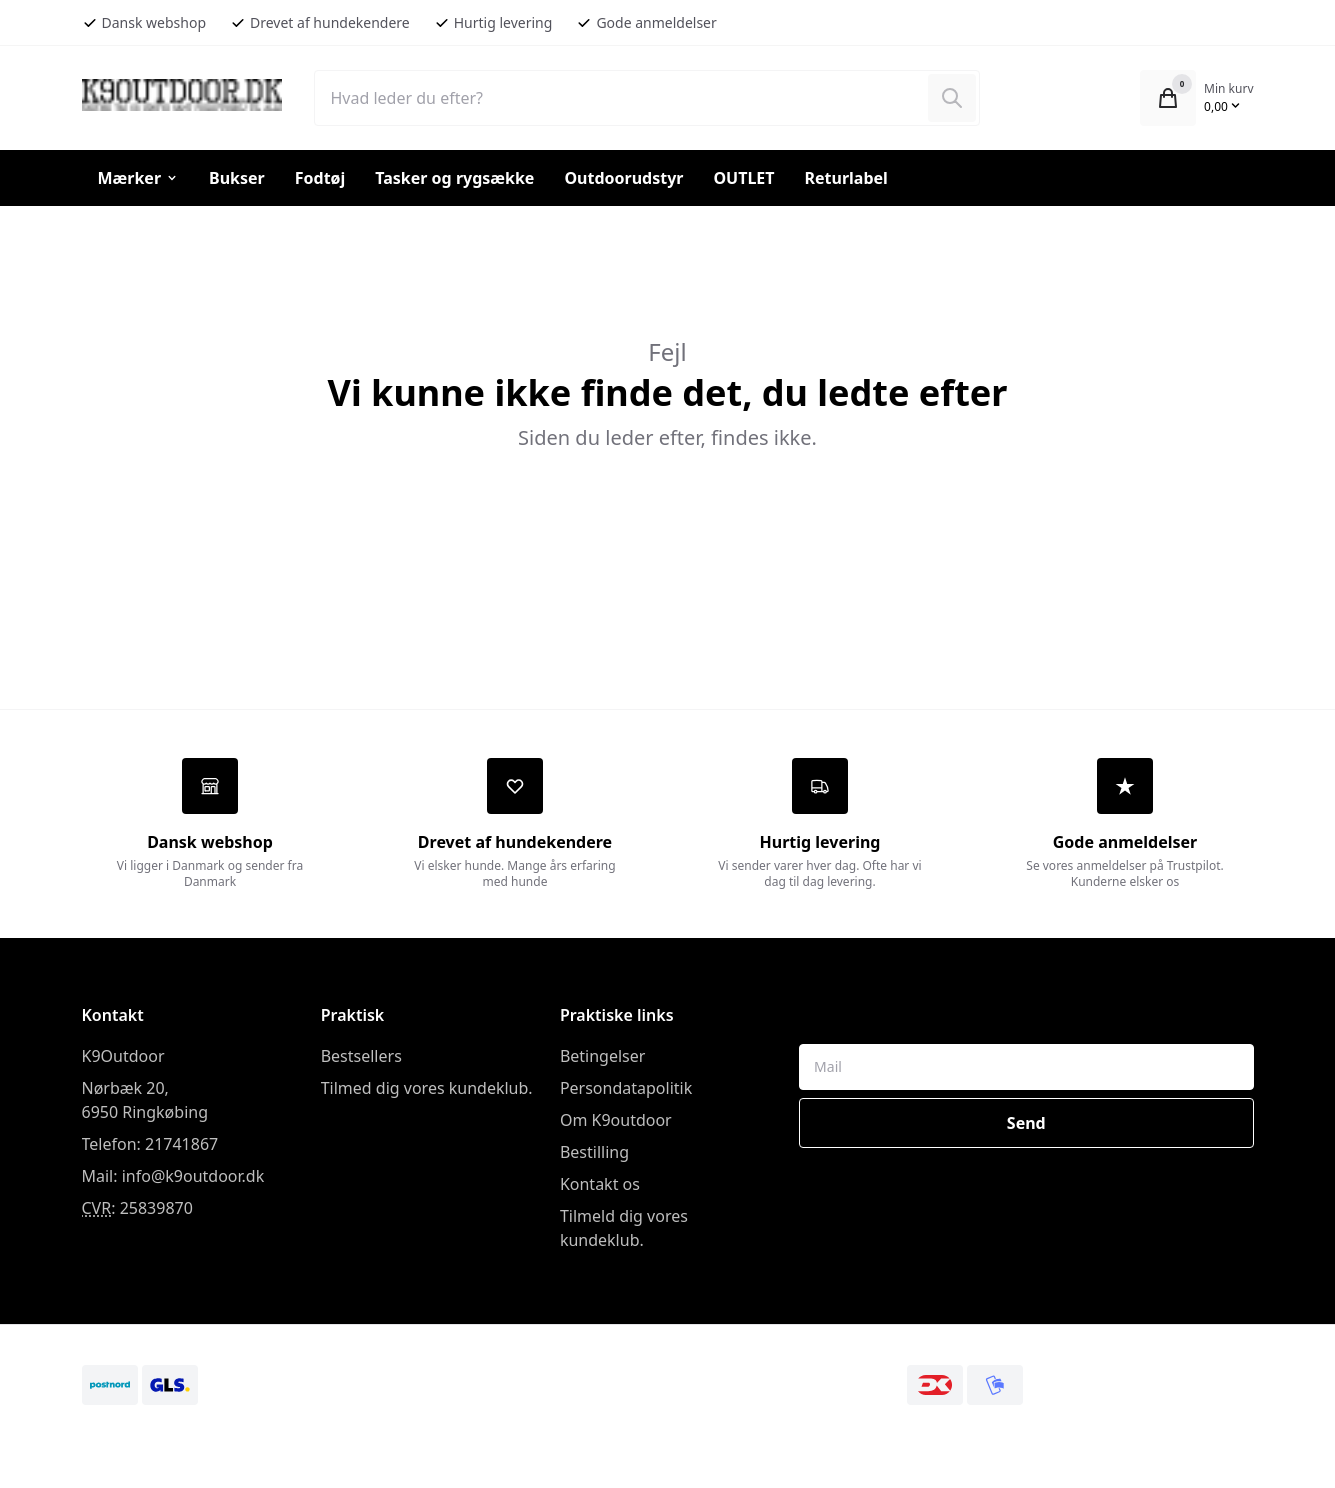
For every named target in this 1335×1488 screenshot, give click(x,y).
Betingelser (603, 1059)
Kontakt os (600, 1187)
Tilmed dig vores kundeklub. (427, 1091)
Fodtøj (320, 178)
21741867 (181, 1147)
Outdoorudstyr (623, 178)
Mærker (139, 178)
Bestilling (594, 1155)
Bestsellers (361, 1059)
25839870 (156, 1211)
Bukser (237, 178)
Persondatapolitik (626, 1091)
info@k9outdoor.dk (193, 1179)
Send (1026, 1126)
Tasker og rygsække (454, 178)
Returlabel (846, 178)
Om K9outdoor (616, 1123)
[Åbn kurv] (1168, 98)
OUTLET (743, 178)
